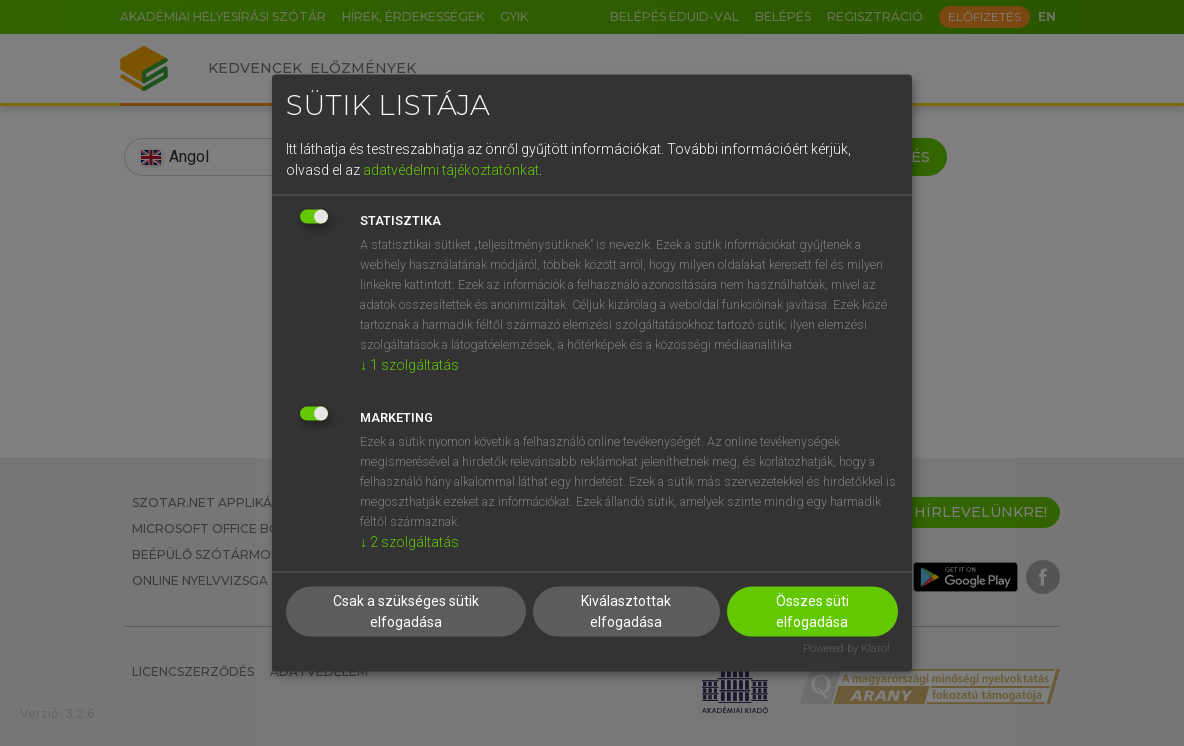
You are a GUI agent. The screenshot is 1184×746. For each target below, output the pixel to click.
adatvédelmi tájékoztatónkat (451, 169)
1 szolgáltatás (409, 364)
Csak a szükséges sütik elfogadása (406, 611)
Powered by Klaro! (846, 648)
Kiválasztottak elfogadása (626, 611)
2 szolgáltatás (409, 541)
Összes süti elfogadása (812, 611)
